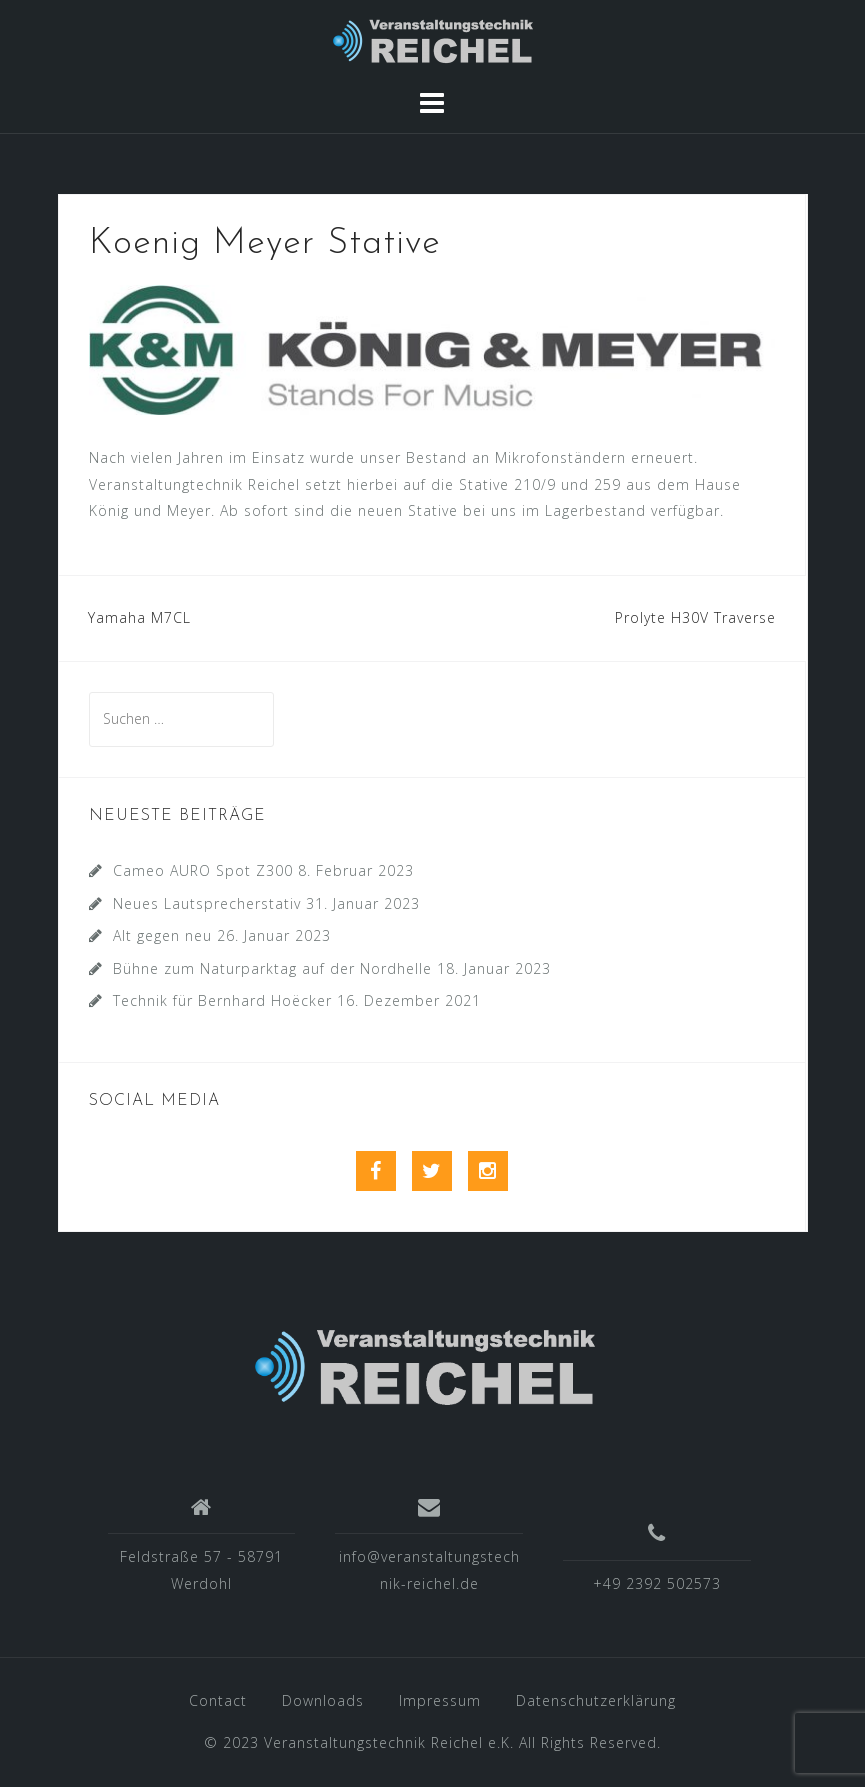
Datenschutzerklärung (596, 1700)
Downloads (323, 1700)
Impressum (440, 1700)
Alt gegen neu (162, 935)
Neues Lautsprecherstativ (207, 903)
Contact (218, 1700)
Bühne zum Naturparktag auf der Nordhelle (272, 968)
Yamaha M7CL (139, 617)
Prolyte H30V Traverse (695, 617)
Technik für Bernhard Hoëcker (222, 1000)
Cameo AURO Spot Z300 (203, 870)
